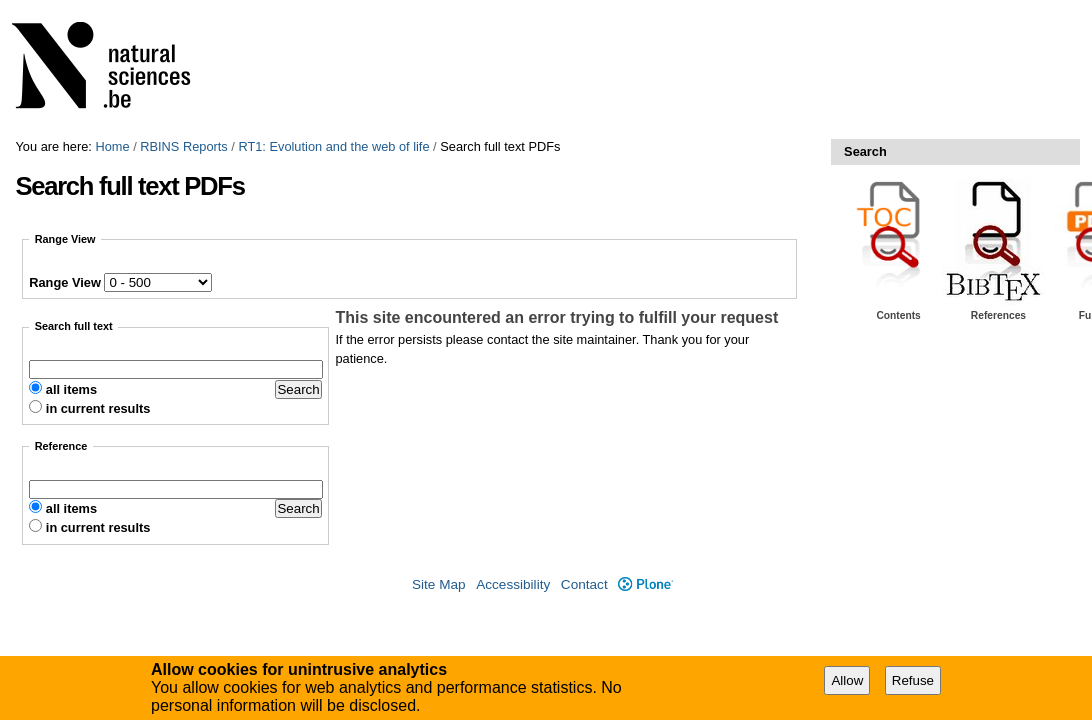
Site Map (439, 584)
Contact (584, 584)
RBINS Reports (183, 146)
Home (112, 146)
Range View (65, 282)
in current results (98, 408)
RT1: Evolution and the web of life (333, 146)
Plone (645, 584)
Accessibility (513, 584)
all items (71, 389)
